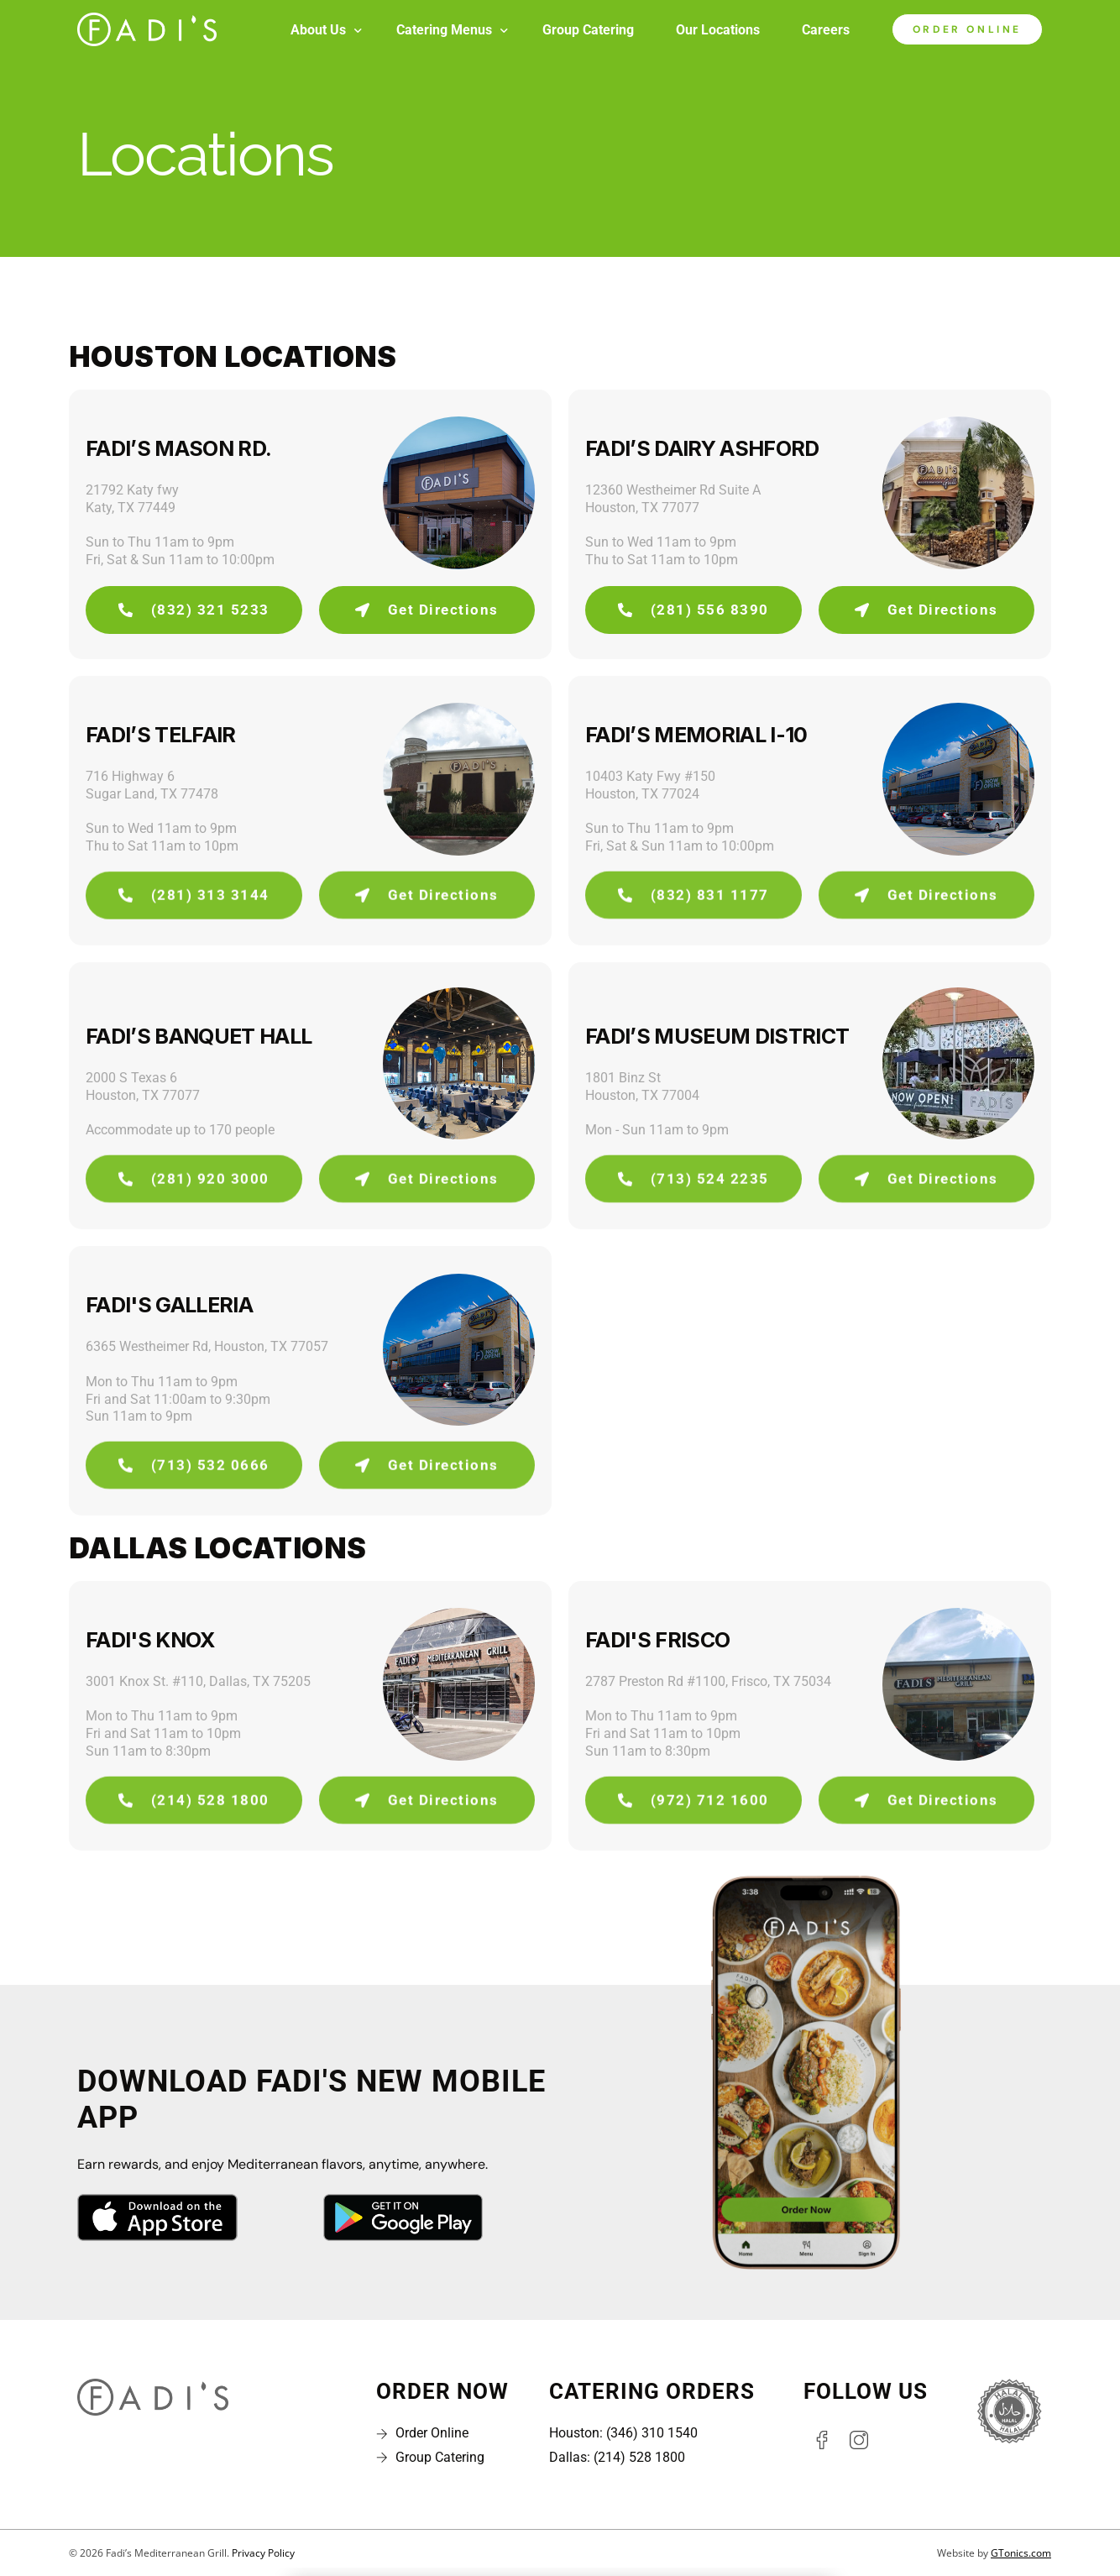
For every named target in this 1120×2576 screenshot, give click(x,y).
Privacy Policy (263, 2553)
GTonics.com (1021, 2553)
